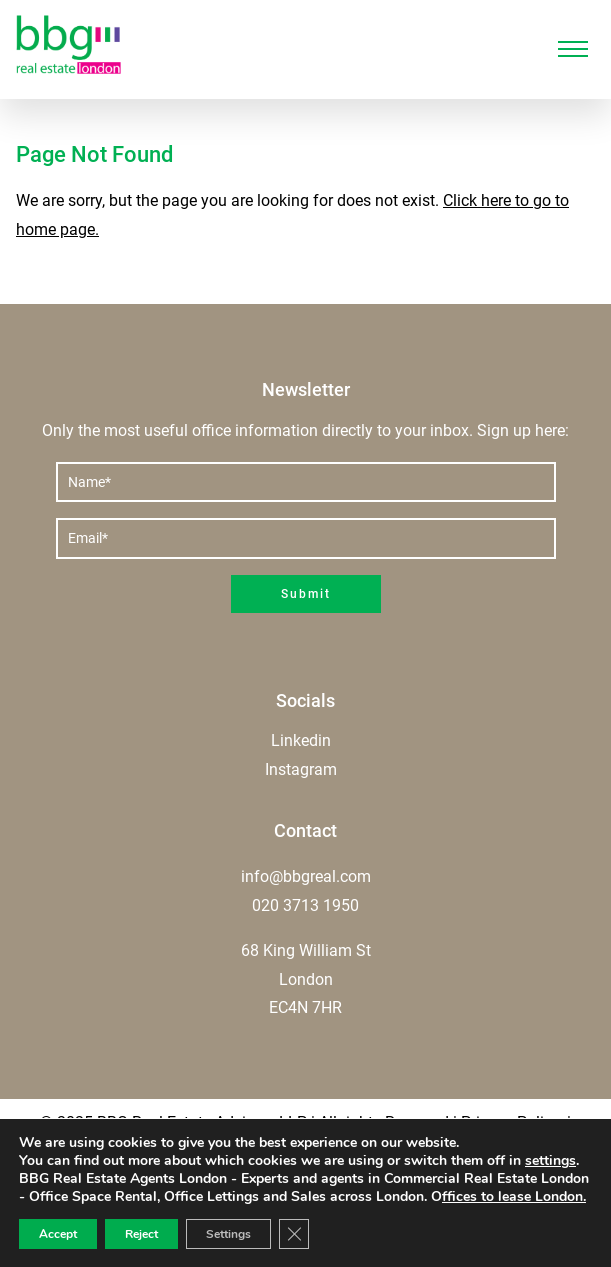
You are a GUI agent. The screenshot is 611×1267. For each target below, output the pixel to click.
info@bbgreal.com (306, 876)
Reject (141, 1234)
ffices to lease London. (514, 1196)
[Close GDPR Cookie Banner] (294, 1234)
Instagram (301, 769)
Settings (228, 1234)
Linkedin (301, 740)
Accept (58, 1234)
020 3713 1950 (305, 905)
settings (550, 1161)
